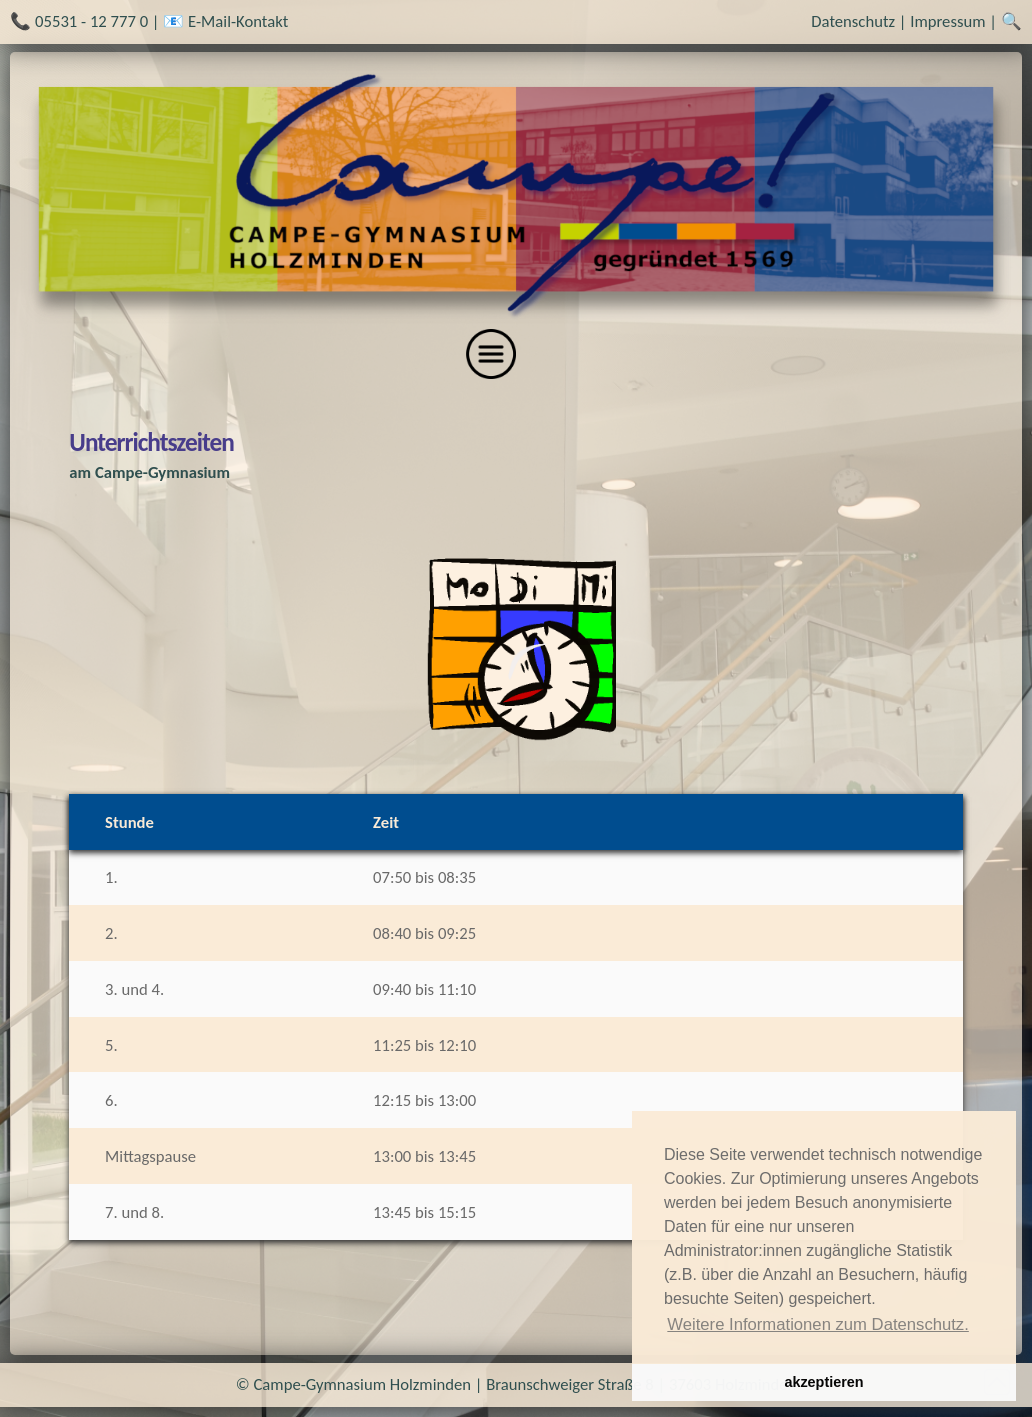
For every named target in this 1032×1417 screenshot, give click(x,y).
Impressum (947, 21)
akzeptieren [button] (823, 1382)
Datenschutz (853, 21)
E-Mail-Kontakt (238, 21)
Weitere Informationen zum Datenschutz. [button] (818, 1324)
